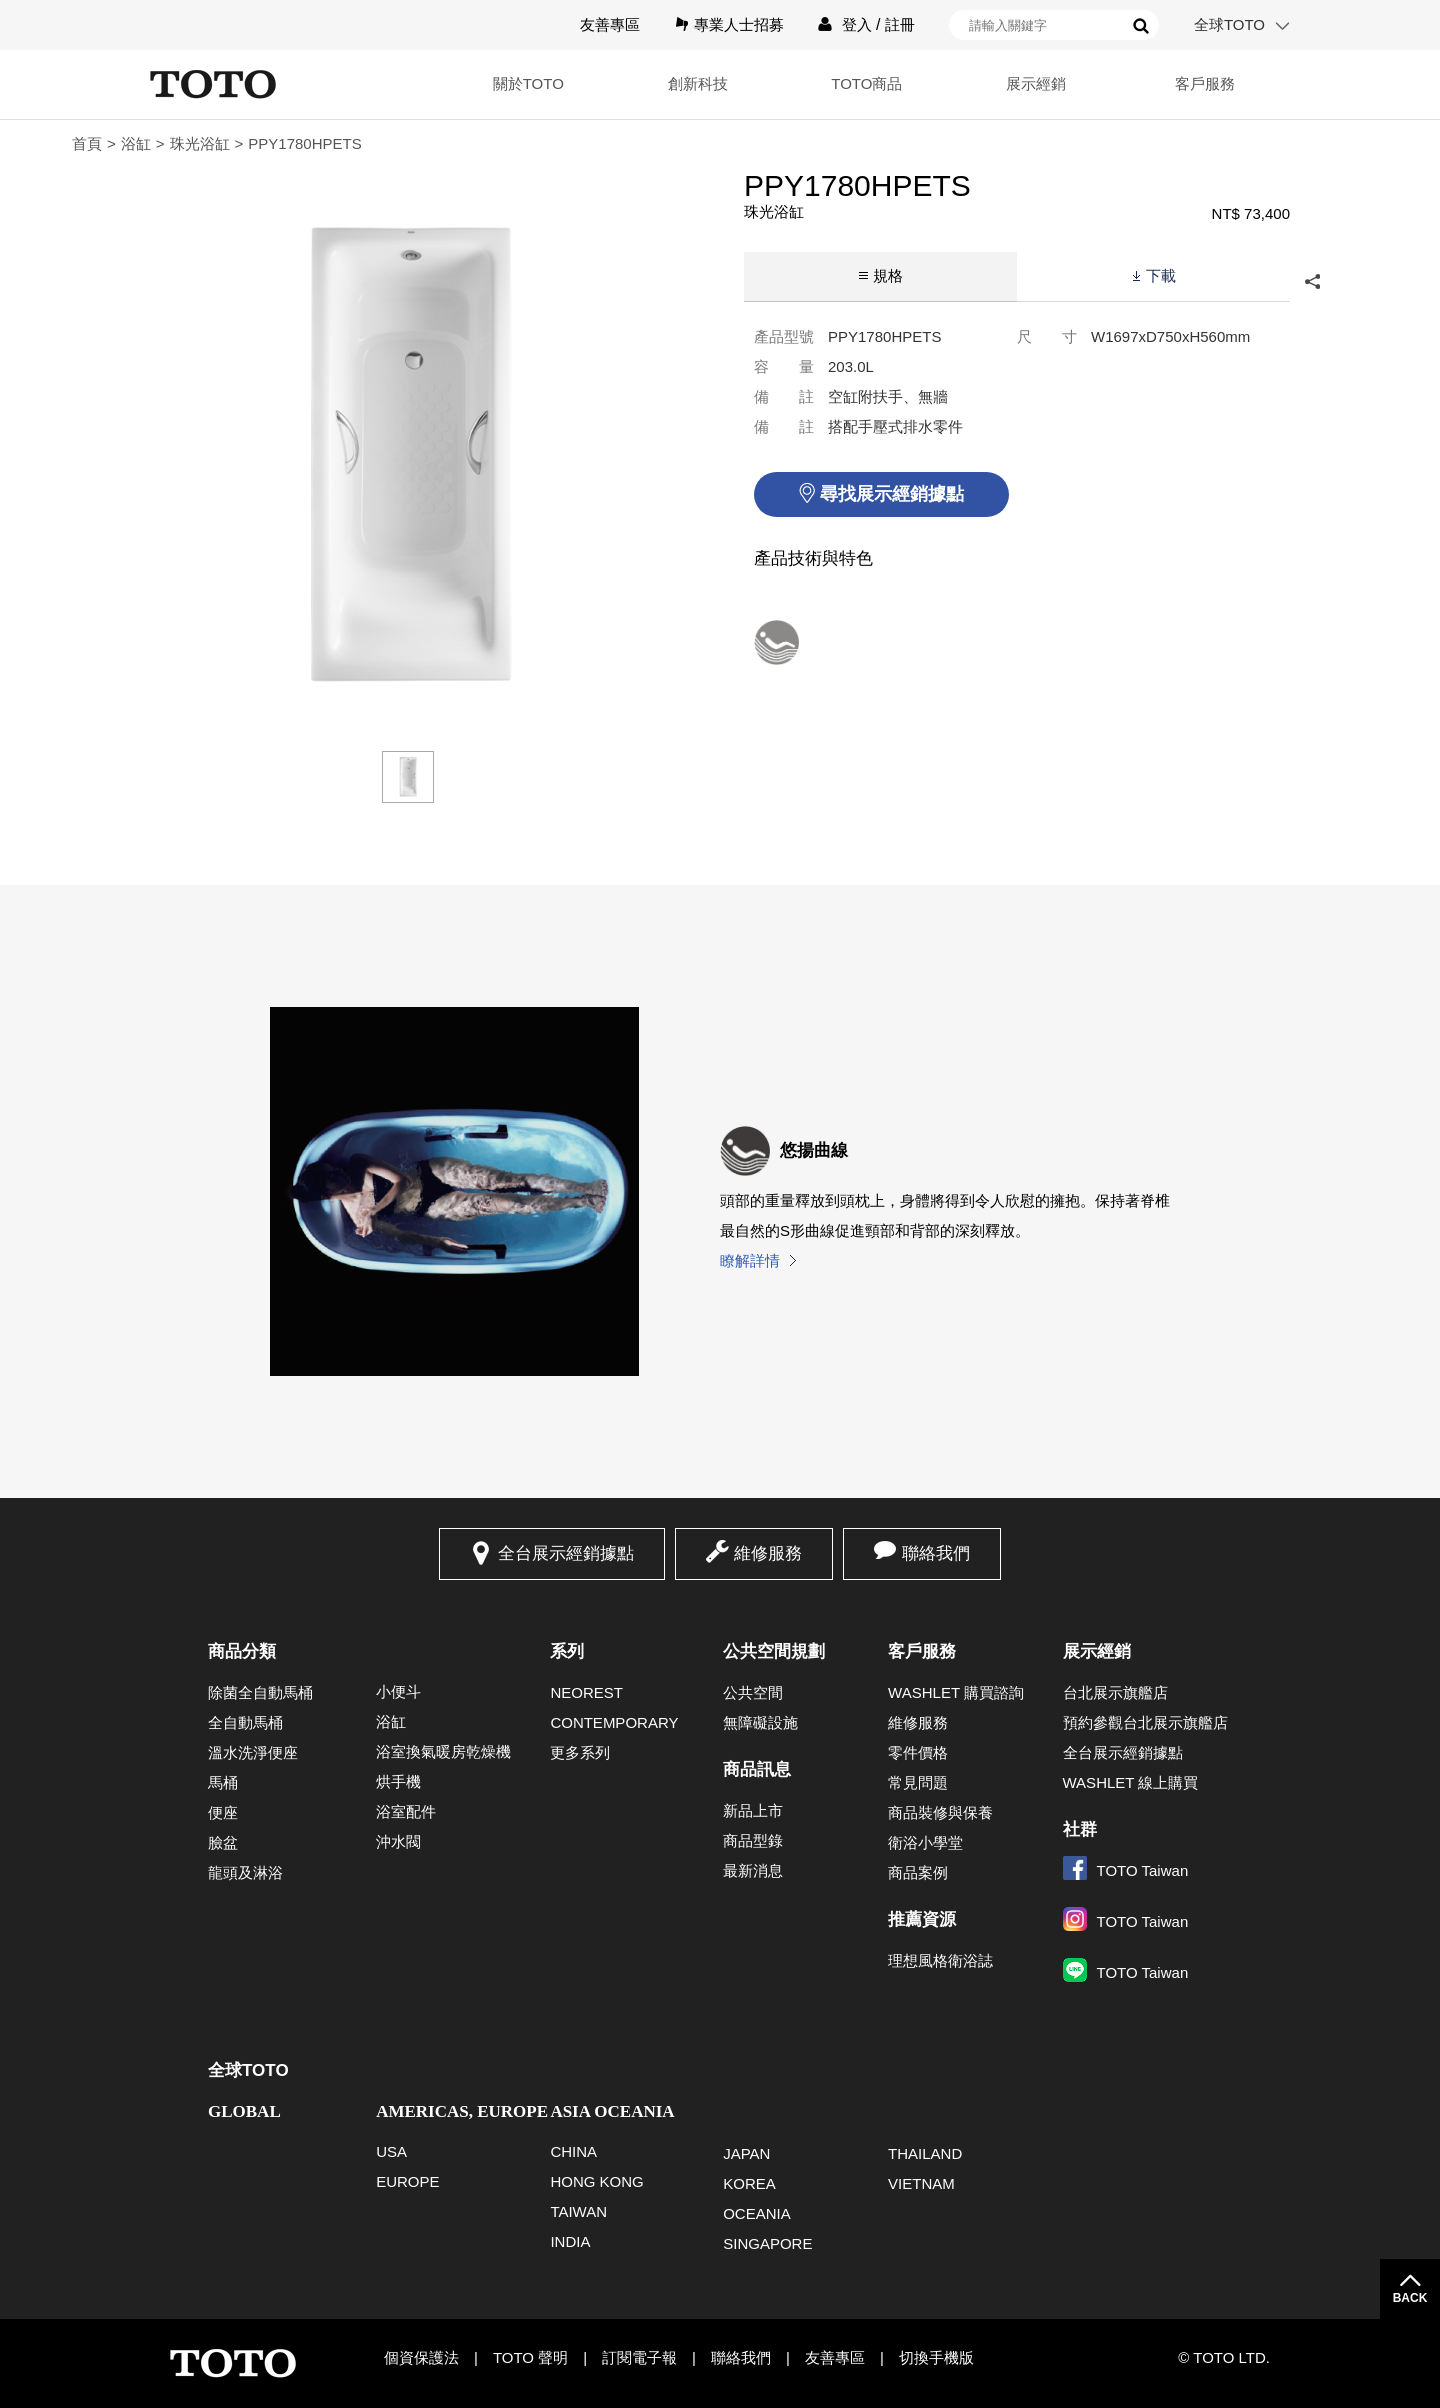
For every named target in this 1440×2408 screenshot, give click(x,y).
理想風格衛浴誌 (940, 1960)
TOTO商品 (833, 83)
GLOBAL (244, 2111)
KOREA (749, 2183)
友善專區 (610, 24)
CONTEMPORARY (614, 1722)
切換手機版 (936, 2357)
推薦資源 (922, 1919)
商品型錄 (753, 1840)
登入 (857, 24)
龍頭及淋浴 (245, 1872)
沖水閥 (398, 1841)
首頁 (87, 143)
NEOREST (586, 1692)
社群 (1080, 1829)
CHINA (573, 2151)
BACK (1410, 2298)
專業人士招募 (739, 24)
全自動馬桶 (245, 1722)
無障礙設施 (760, 1722)
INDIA (570, 2241)
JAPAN (746, 2153)
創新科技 (652, 83)
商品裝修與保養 (940, 1812)
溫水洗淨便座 (253, 1752)
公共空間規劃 (774, 1651)
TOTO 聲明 (530, 2357)
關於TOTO (469, 83)
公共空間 (753, 1692)
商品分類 (242, 1651)
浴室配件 (406, 1811)
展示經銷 (1016, 83)
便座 (223, 1812)
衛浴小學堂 (925, 1842)
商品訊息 (757, 1769)
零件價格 (918, 1752)
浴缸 (136, 143)
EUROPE (407, 2181)
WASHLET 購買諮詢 (956, 1692)
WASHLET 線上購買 (1131, 1782)
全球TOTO (1229, 24)
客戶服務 (1199, 83)
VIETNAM (921, 2183)
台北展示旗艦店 (1115, 1692)
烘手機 (398, 1781)
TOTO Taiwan (1126, 1870)
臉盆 (223, 1842)
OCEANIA (757, 2213)
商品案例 (918, 1872)
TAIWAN (578, 2211)
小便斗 (398, 1691)
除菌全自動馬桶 (260, 1692)
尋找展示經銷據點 (892, 494)
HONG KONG (596, 2181)
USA (391, 2151)
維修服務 (768, 1553)
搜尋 (1141, 26)
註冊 (900, 24)
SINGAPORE (767, 2243)
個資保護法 (421, 2357)
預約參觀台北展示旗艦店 (1145, 1722)
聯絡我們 (936, 1553)
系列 (567, 1651)
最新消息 (753, 1870)
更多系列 (580, 1752)
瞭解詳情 (750, 1260)
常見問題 (918, 1782)
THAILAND (925, 2153)
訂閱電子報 (639, 2357)
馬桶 (223, 1782)
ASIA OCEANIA (612, 2111)
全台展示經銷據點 (566, 1553)
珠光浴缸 (200, 143)
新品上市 (753, 1810)
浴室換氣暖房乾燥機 (443, 1751)
